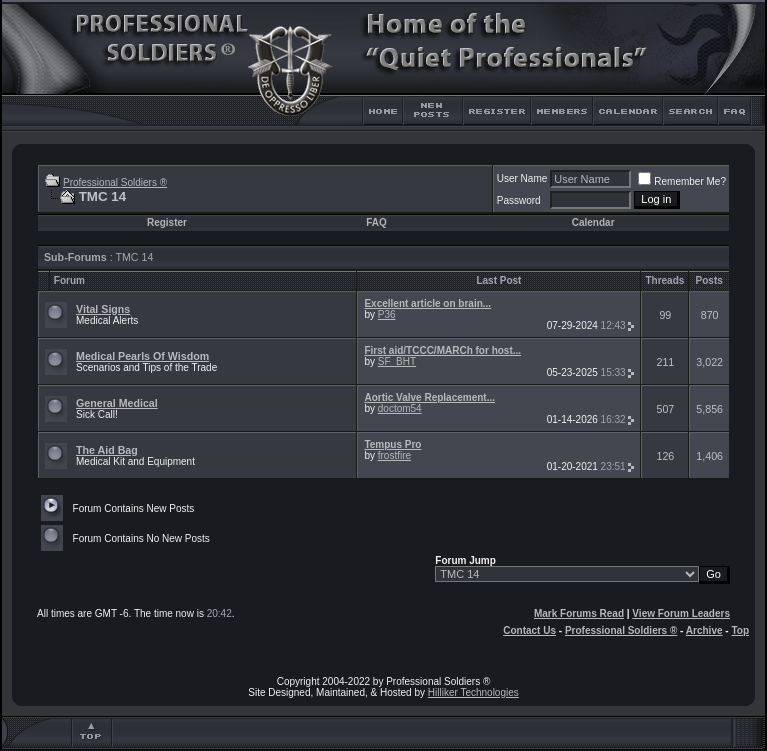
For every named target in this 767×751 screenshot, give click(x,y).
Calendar (593, 222)
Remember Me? (682, 181)
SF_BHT (397, 361)
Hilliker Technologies (473, 692)
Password (519, 200)
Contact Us (529, 630)
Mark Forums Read (579, 613)
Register (167, 222)
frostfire (394, 455)
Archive (704, 630)
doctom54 (400, 408)
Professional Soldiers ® (115, 182)
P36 (387, 314)
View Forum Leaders (681, 613)
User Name (522, 178)
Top (740, 630)
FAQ (376, 222)
